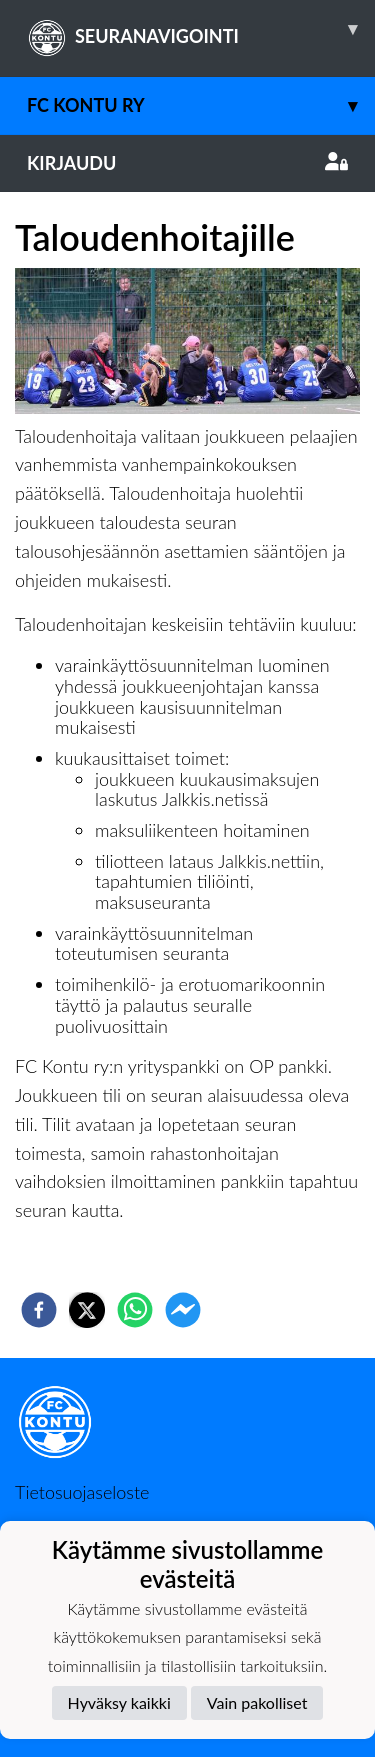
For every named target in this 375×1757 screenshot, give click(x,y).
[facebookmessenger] (183, 1310)
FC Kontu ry (201, 105)
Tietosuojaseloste (82, 1492)
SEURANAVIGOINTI (201, 29)
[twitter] (87, 1310)
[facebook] (39, 1310)
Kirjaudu (187, 163)
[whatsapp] (135, 1310)
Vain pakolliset (257, 1702)
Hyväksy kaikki (119, 1702)
